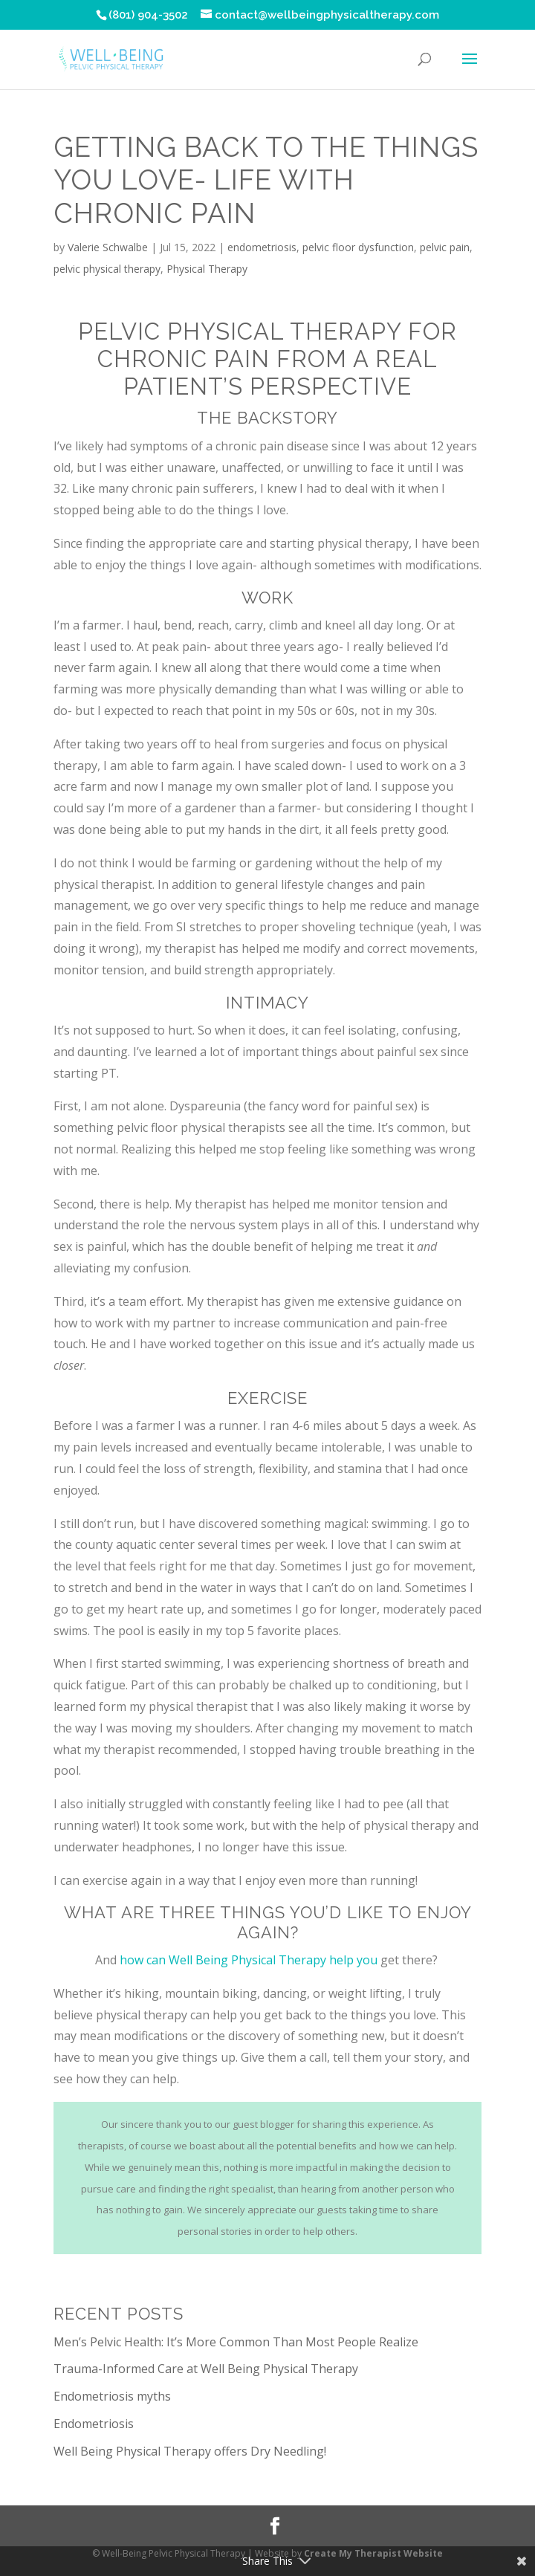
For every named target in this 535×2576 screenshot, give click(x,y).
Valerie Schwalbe (108, 247)
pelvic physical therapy (107, 269)
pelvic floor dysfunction (358, 247)
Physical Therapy (206, 269)
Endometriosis (94, 2423)
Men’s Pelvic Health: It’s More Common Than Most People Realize (236, 2342)
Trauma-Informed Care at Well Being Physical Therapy (206, 2368)
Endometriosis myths (112, 2396)
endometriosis (261, 247)
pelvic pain (445, 247)
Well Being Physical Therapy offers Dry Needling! (190, 2451)
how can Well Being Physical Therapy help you (248, 1960)
